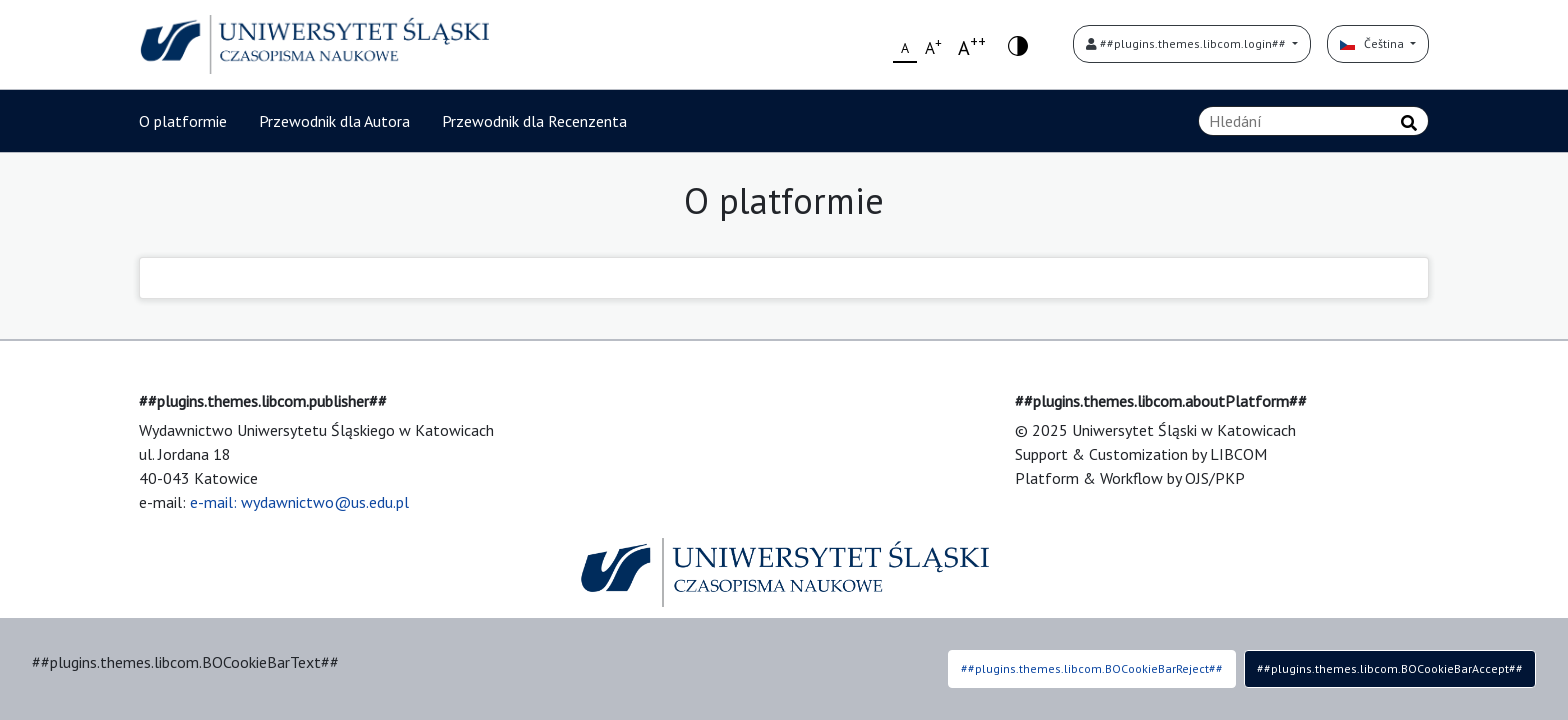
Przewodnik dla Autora (334, 121)
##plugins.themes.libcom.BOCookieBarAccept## (1390, 668)
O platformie (183, 121)
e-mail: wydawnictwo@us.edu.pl (299, 502)
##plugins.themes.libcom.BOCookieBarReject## (1092, 668)
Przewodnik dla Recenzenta (534, 121)
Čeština (1373, 43)
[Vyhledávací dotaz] (1313, 121)
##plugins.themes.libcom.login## (1187, 43)
